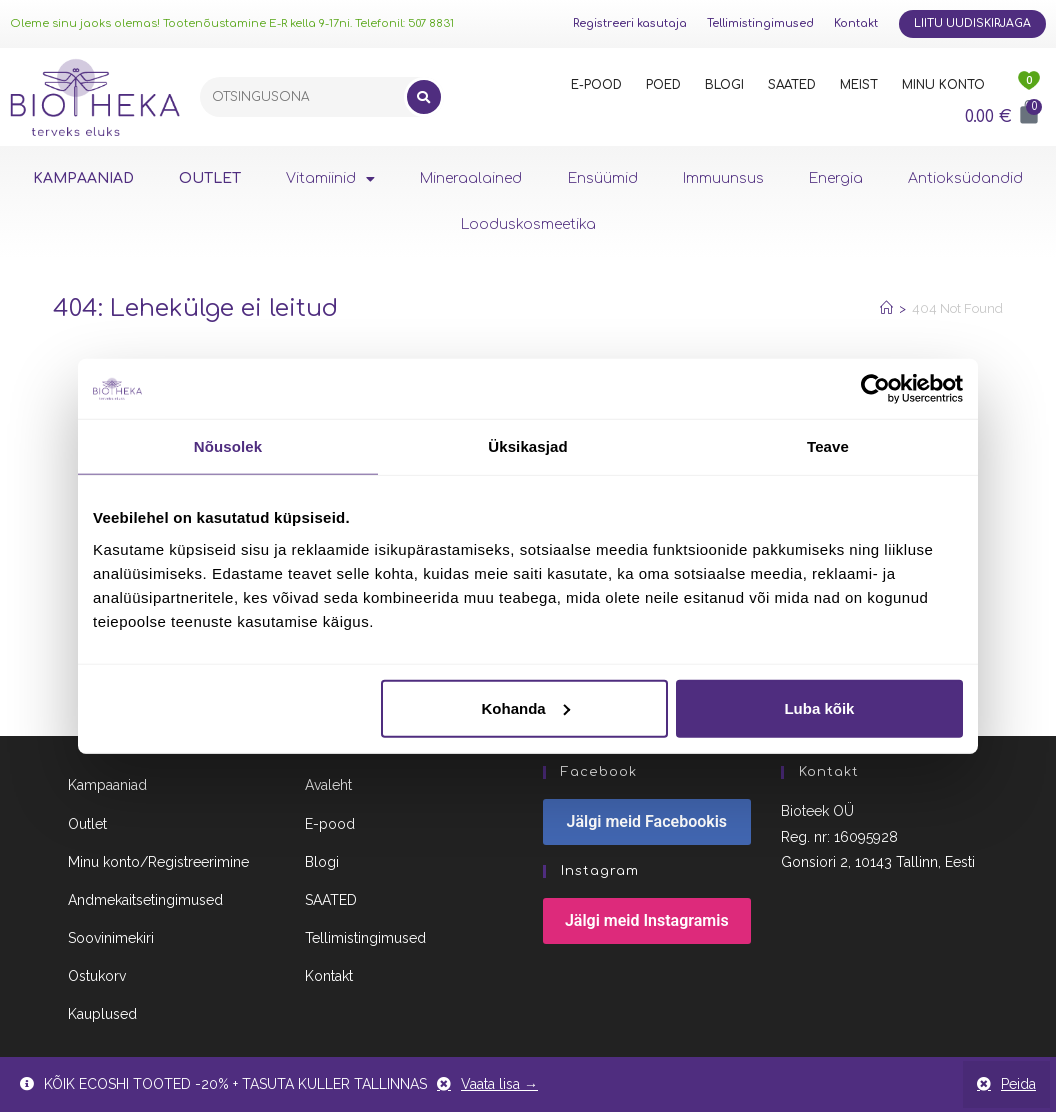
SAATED (792, 85)
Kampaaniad (107, 791)
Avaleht (328, 791)
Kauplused (102, 1020)
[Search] (424, 97)
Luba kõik (819, 707)
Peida (1018, 1084)
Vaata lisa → (499, 1084)
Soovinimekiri (111, 944)
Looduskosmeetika (528, 224)
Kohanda (526, 707)
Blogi (322, 867)
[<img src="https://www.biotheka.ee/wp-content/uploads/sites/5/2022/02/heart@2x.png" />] (1030, 85)
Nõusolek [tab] (228, 446)
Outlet (87, 829)
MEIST (859, 85)
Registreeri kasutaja (630, 23)
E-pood (330, 829)
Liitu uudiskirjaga (972, 23)
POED (663, 85)
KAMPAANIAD (83, 178)
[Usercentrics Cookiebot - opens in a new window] (875, 389)
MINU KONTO (943, 85)
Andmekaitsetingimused (145, 906)
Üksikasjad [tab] (527, 446)
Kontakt (856, 23)
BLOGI (724, 85)
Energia (836, 178)
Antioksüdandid (965, 178)
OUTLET (210, 178)
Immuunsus (723, 178)
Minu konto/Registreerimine (158, 867)
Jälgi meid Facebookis (647, 827)
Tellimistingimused (760, 23)
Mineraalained (471, 178)
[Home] (886, 308)
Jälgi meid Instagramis (647, 926)
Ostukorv (97, 982)
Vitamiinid (330, 179)
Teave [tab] (828, 446)
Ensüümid (603, 178)
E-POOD (596, 85)
